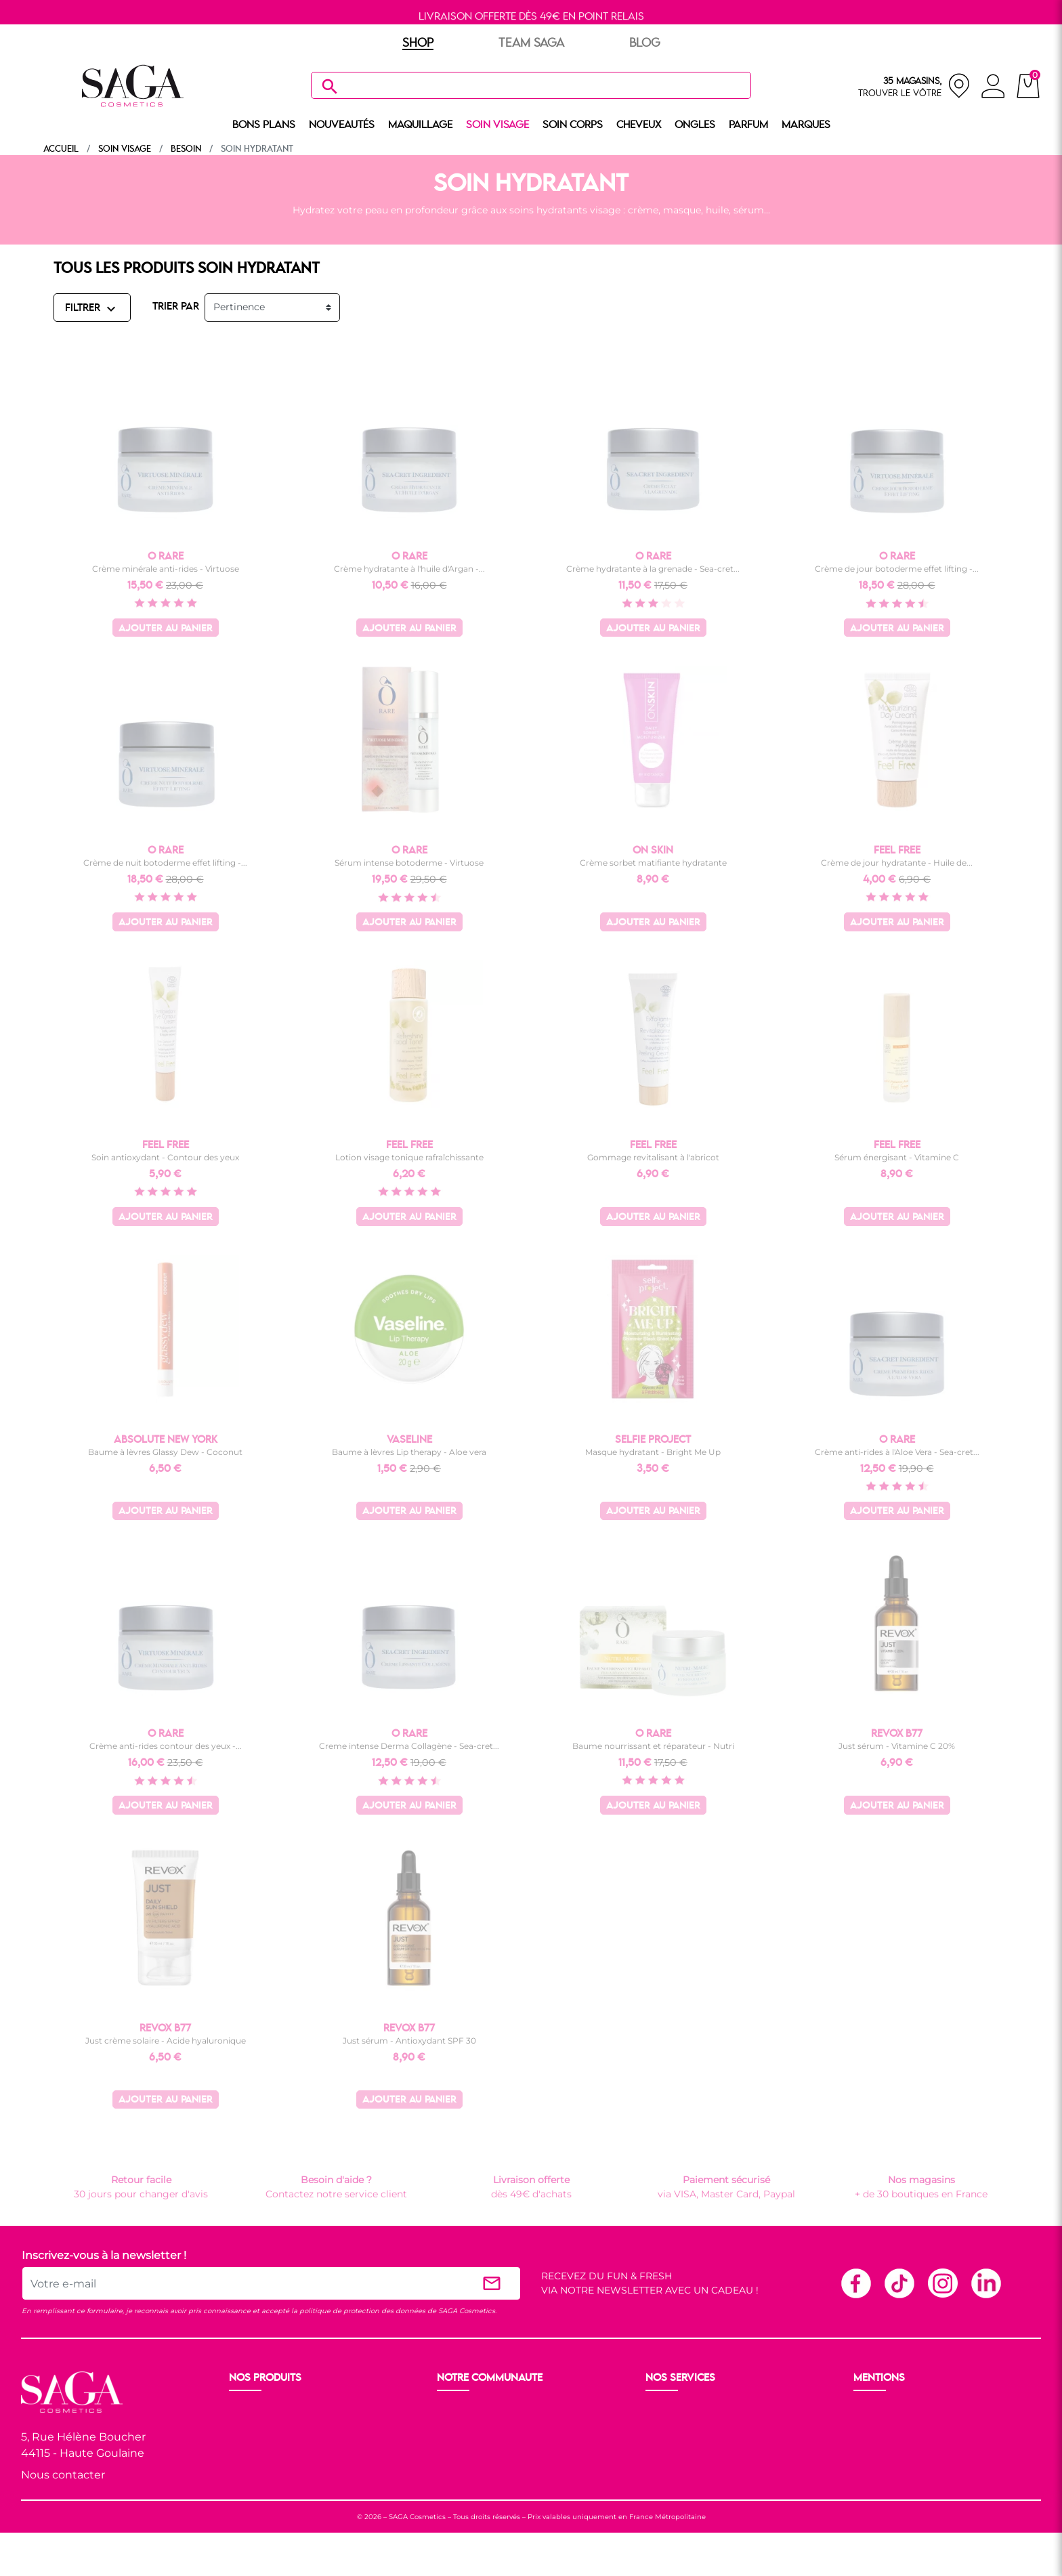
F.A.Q (659, 2442)
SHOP (417, 43)
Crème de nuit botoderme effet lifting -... (165, 863)
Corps (244, 2459)
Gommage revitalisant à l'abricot (653, 1157)
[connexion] (993, 88)
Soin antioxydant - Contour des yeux (165, 1157)
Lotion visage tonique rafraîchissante (409, 1157)
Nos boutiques (472, 2426)
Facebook (855, 2282)
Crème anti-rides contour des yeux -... (165, 1746)
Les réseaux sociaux (484, 2475)
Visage (246, 2442)
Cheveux (250, 2475)
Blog (450, 2459)
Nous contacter (63, 2474)
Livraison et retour (690, 2410)
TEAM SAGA (531, 43)
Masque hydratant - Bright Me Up (653, 1452)
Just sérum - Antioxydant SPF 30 (409, 2040)
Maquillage (256, 2426)
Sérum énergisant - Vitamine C (896, 1157)
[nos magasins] (914, 86)
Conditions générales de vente (926, 2426)
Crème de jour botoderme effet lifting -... (897, 569)
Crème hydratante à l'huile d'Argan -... (409, 569)
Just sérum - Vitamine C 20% (896, 1746)
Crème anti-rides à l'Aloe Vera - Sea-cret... (897, 1452)
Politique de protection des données (940, 2442)
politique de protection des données (362, 2310)
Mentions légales (894, 2410)
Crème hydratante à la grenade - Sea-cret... (653, 569)
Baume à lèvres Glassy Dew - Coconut (165, 1452)
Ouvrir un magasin (483, 2410)
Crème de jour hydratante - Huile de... (897, 863)
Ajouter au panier (166, 629)
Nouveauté (256, 2410)
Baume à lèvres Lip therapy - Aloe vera (409, 1452)
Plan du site (882, 2459)
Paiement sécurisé (690, 2426)
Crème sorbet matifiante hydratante (653, 863)
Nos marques (262, 2491)
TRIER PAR (175, 307)
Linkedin (985, 2282)
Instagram (942, 2282)
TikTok (899, 2282)
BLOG (644, 43)
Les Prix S (461, 2442)
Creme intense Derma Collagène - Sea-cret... (409, 1746)
